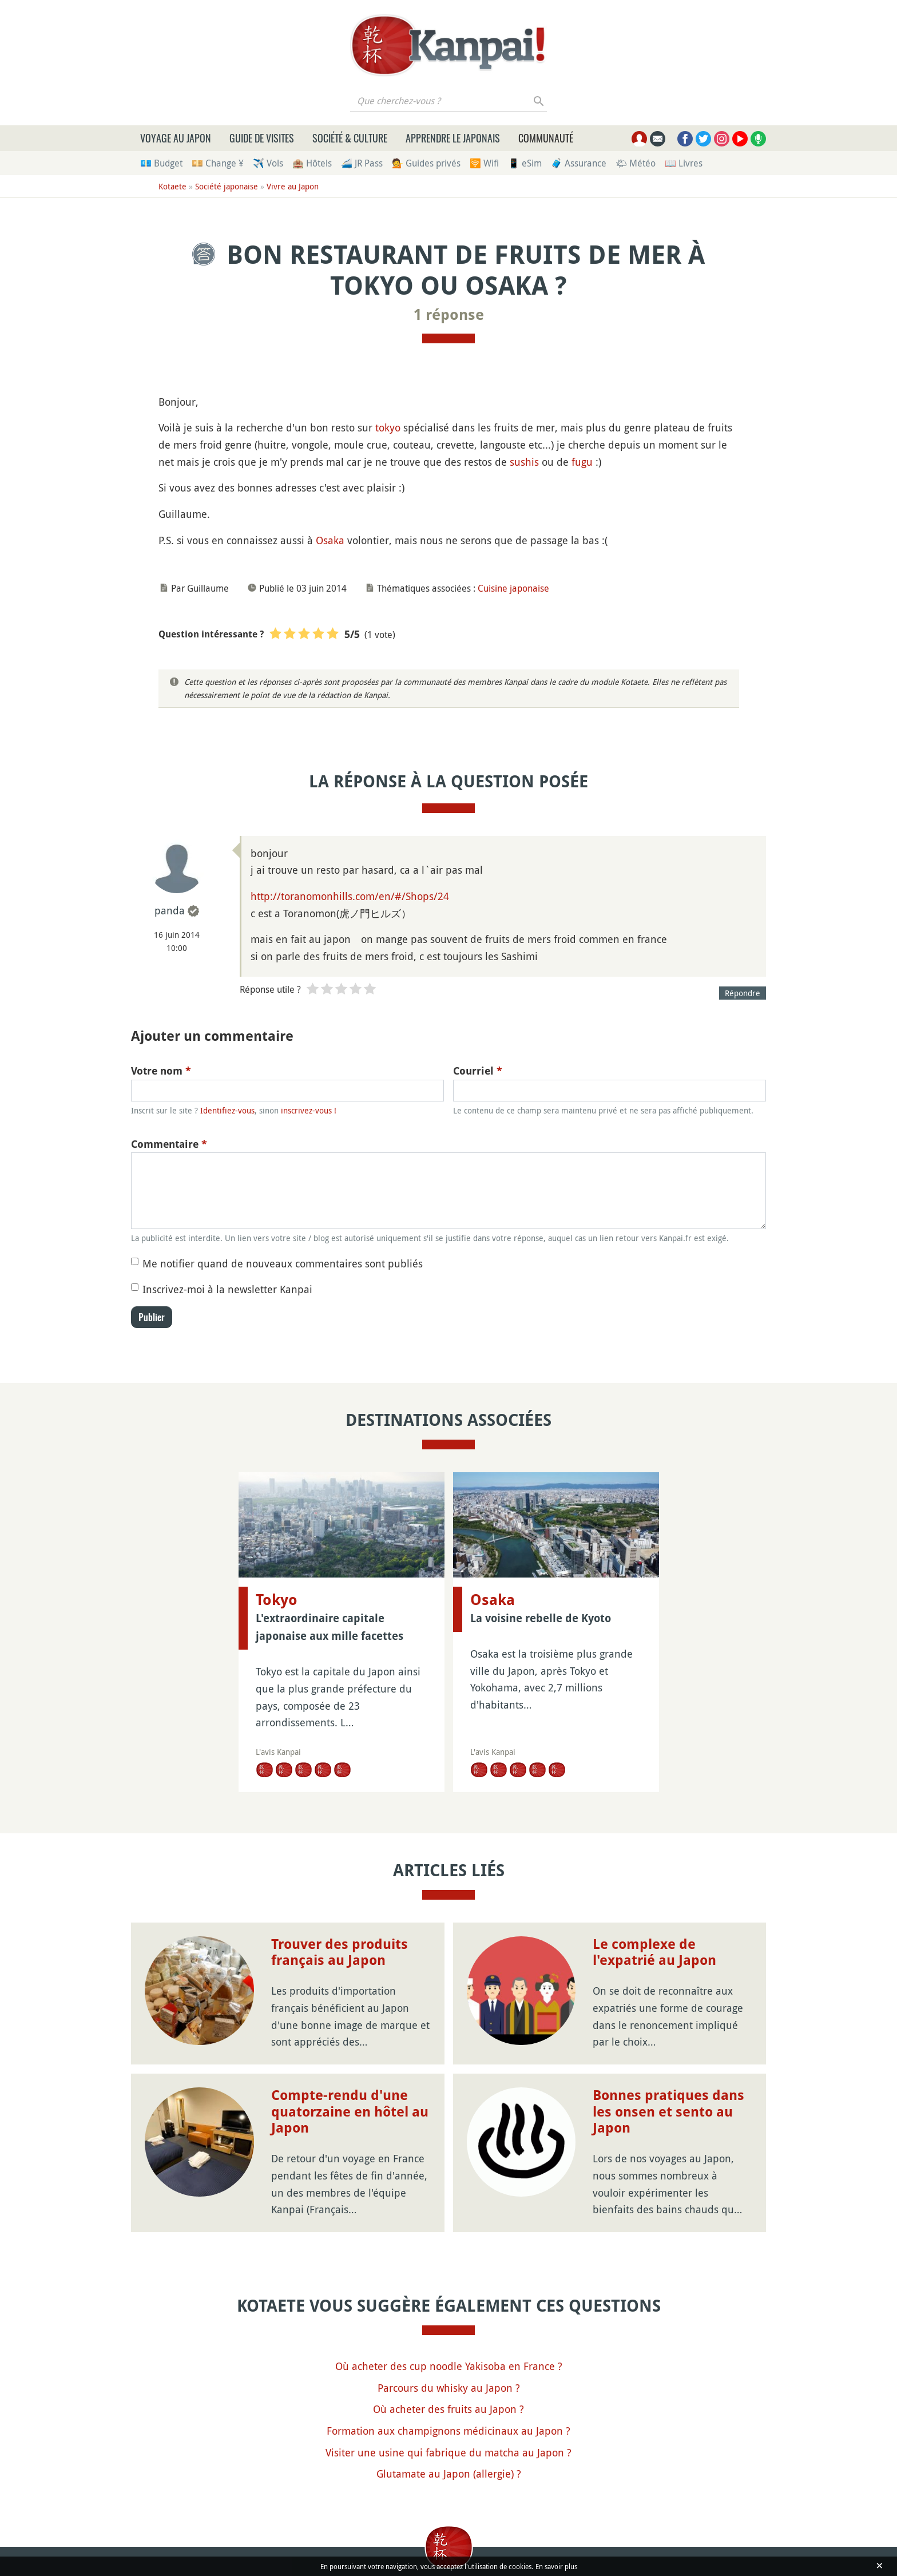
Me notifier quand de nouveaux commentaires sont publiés (282, 1263)
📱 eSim (525, 163)
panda (169, 910)
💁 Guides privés (426, 163)
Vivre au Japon (293, 186)
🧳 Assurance (578, 163)
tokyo (387, 427)
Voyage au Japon (175, 137)
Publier (151, 1317)
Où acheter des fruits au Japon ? (448, 2409)
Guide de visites (261, 137)
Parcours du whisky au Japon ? (449, 2388)
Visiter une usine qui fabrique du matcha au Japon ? (448, 2452)
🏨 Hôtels (312, 163)
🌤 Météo (636, 163)
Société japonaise (226, 186)
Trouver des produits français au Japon (339, 1952)
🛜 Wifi (484, 163)
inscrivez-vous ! (308, 1110)
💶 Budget (161, 163)
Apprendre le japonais (453, 137)
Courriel (477, 1071)
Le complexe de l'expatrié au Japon (654, 1952)
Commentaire (169, 1144)
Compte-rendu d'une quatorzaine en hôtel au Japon (349, 2112)
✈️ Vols (268, 163)
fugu (582, 462)
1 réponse (449, 314)
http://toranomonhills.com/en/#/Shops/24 (350, 896)
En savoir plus (556, 2566)
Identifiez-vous (227, 1110)
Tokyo (276, 1599)
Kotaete (172, 186)
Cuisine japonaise (513, 588)
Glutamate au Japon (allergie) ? (448, 2473)
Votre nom (161, 1071)
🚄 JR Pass (362, 163)
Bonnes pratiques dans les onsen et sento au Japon (668, 2112)
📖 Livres (683, 163)
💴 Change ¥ (218, 163)
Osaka (330, 540)
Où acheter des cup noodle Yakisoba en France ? (448, 2366)
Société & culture (349, 137)
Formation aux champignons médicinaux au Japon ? (448, 2431)
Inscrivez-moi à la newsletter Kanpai (227, 1289)
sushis (524, 462)
